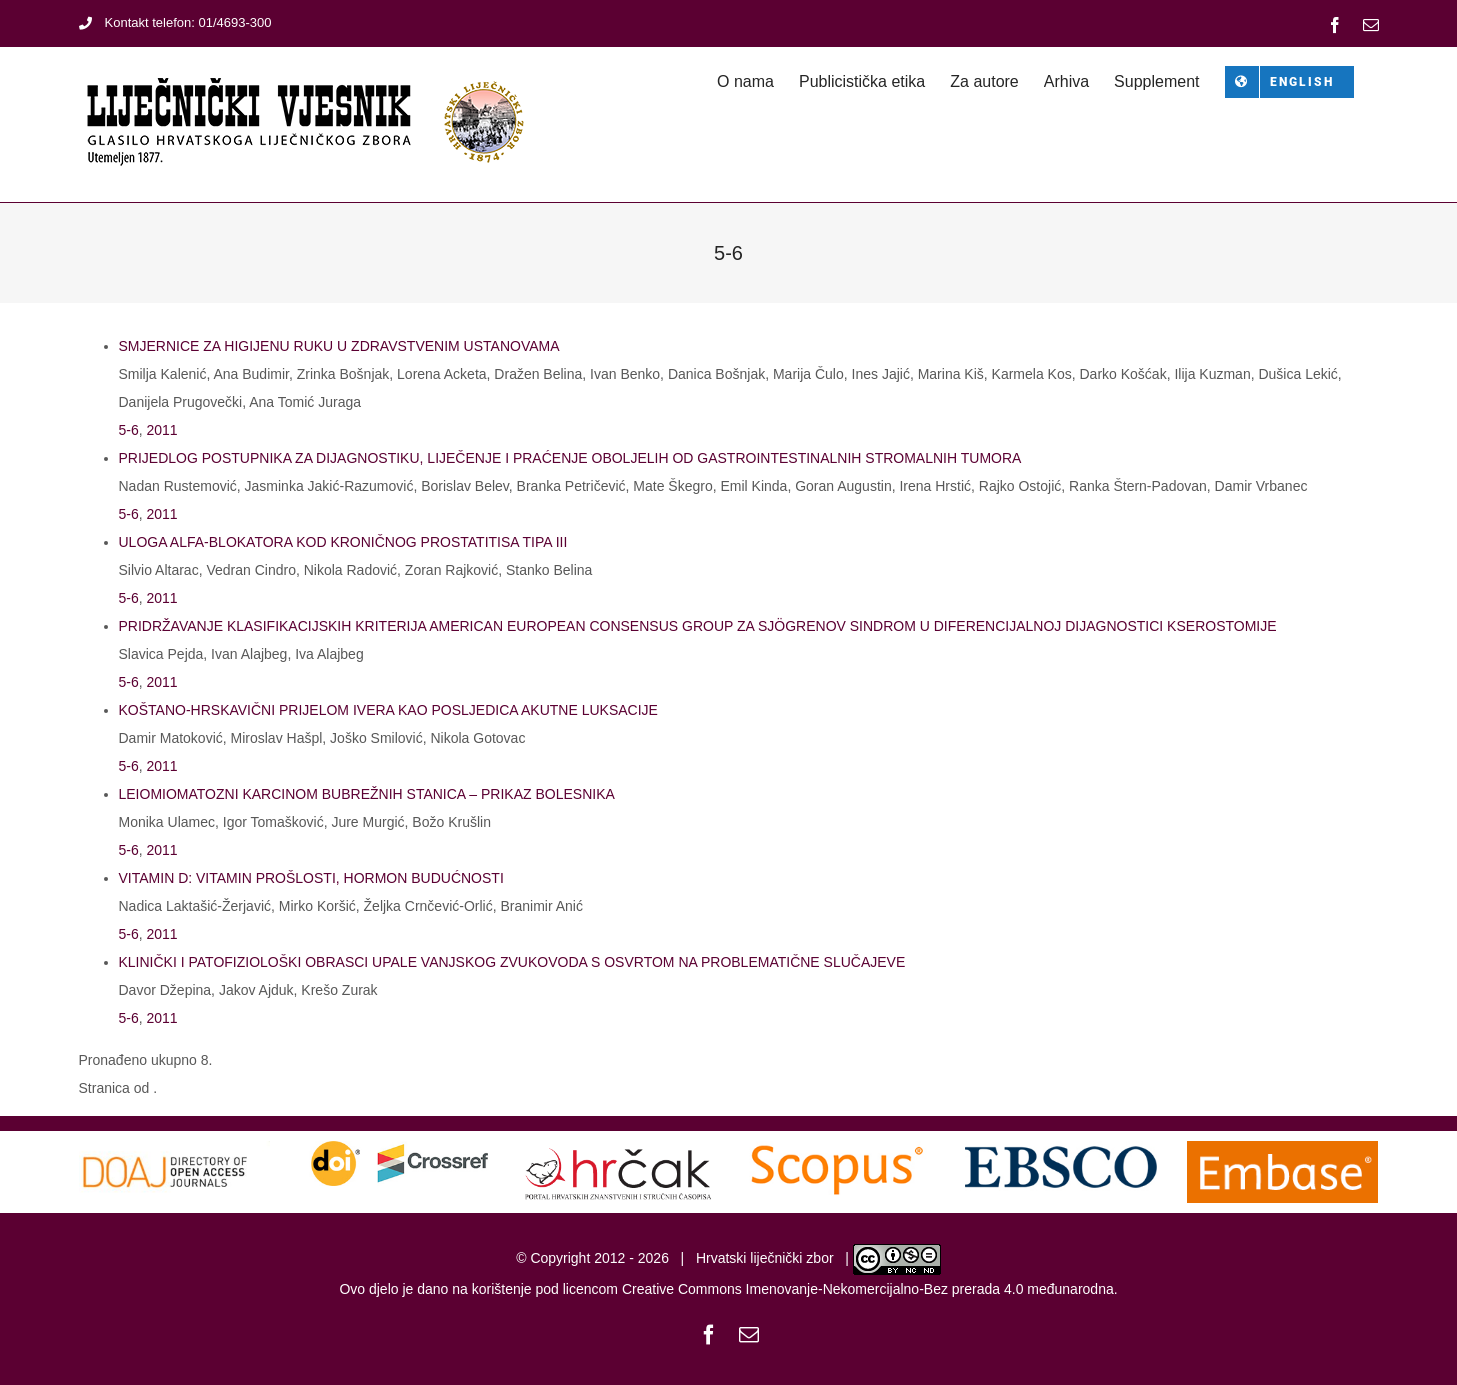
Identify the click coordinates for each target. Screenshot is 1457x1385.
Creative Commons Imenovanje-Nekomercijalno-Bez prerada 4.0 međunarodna (868, 1289)
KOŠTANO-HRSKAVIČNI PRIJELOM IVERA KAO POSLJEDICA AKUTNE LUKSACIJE (388, 710)
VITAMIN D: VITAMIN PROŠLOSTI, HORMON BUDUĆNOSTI (311, 878)
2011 (162, 430)
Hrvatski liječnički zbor (765, 1259)
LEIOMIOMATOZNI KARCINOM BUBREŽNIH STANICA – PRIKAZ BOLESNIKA (367, 794)
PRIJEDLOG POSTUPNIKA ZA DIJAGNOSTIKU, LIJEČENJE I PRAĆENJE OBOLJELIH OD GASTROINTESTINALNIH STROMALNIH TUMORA (570, 458)
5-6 (129, 430)
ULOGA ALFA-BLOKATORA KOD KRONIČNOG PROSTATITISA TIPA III (343, 542)
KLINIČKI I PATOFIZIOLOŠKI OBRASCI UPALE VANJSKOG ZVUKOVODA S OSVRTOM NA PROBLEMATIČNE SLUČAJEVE (512, 962)
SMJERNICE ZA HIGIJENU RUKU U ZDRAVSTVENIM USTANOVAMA (339, 346)
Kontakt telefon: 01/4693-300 (175, 22)
